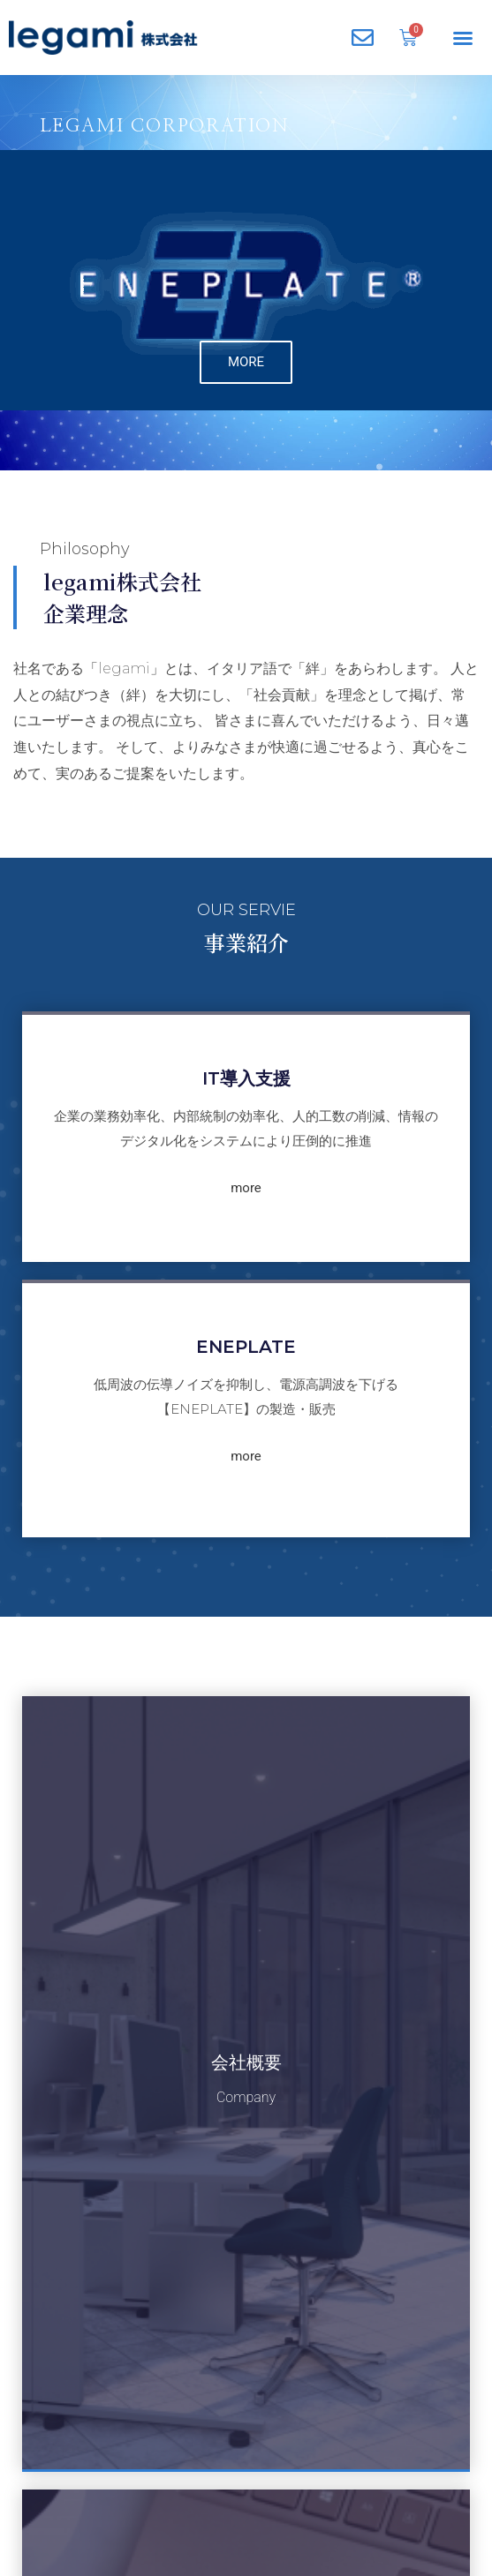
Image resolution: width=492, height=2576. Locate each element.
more (246, 1148)
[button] (463, 38)
